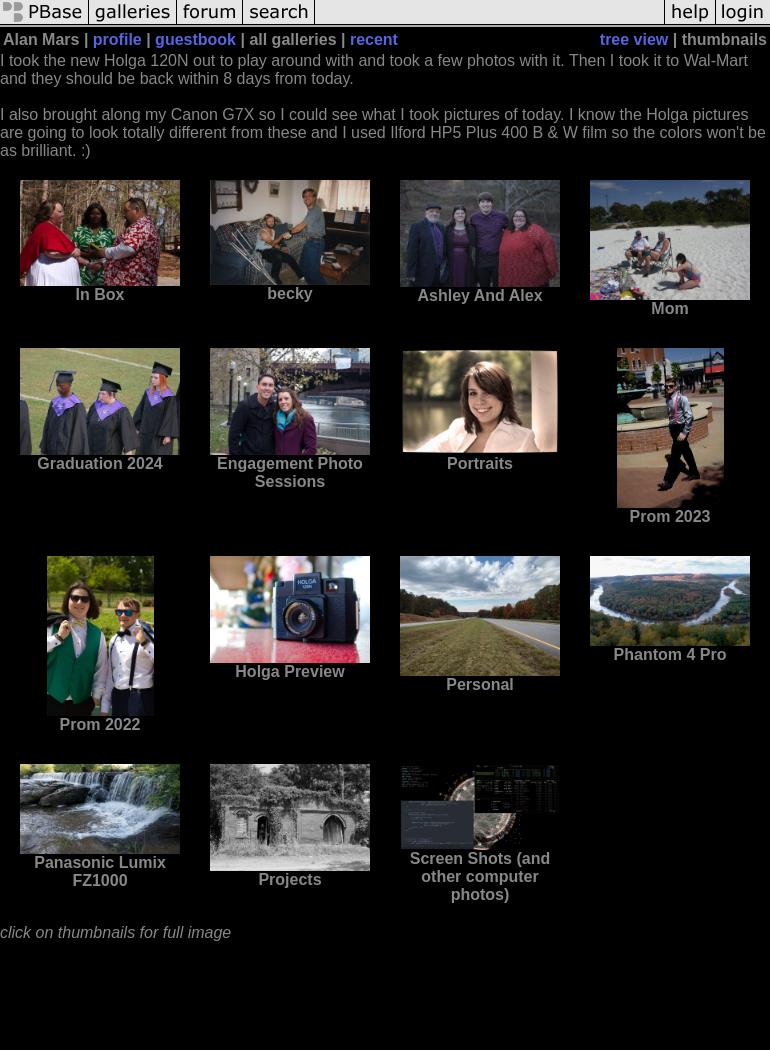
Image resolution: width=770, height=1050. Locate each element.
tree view (634, 39)
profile (117, 39)
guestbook (195, 39)
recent (374, 39)
